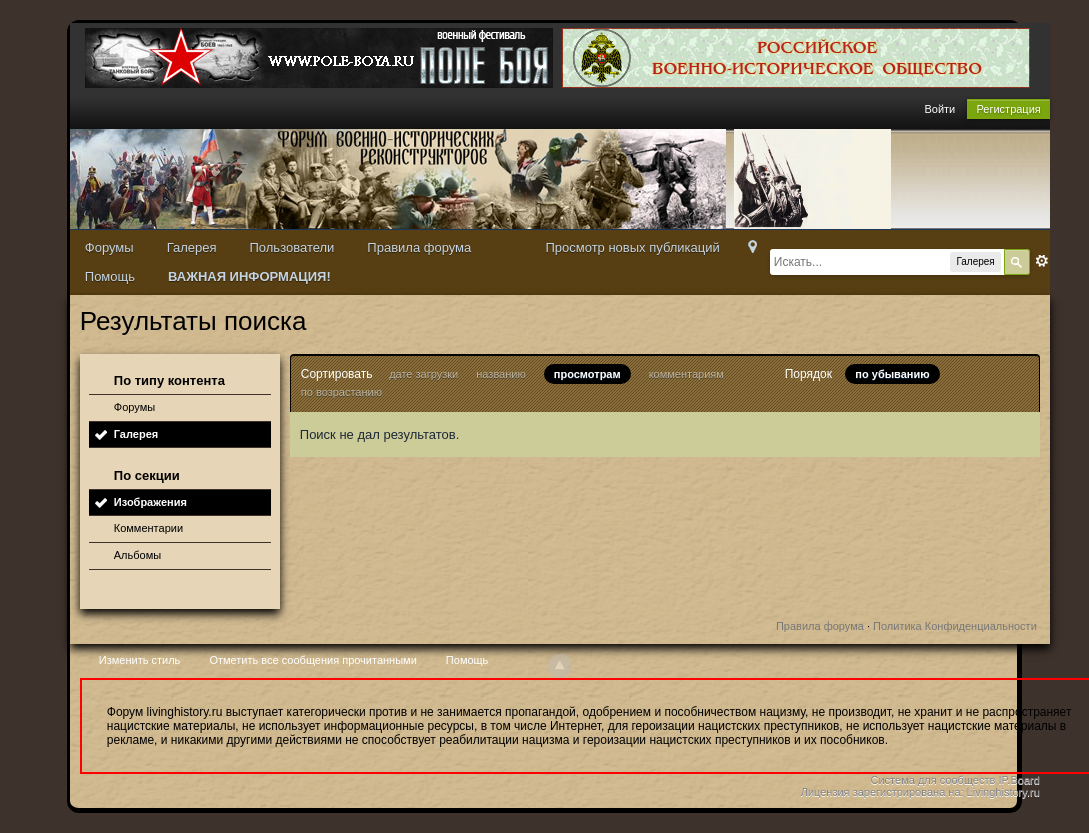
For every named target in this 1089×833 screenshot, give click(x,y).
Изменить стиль (140, 660)
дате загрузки (423, 374)
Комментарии (148, 528)
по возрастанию (341, 392)
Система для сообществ (933, 780)
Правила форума (419, 247)
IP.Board (1018, 780)
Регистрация (1008, 109)
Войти (939, 109)
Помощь (110, 276)
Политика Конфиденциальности (955, 626)
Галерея (192, 247)
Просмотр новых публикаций (632, 247)
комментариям (686, 374)
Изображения (150, 502)
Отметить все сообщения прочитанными (312, 660)
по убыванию (892, 374)
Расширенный (1042, 261)
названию (500, 374)
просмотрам (587, 374)
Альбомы (137, 555)
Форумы (109, 247)
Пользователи (291, 247)
